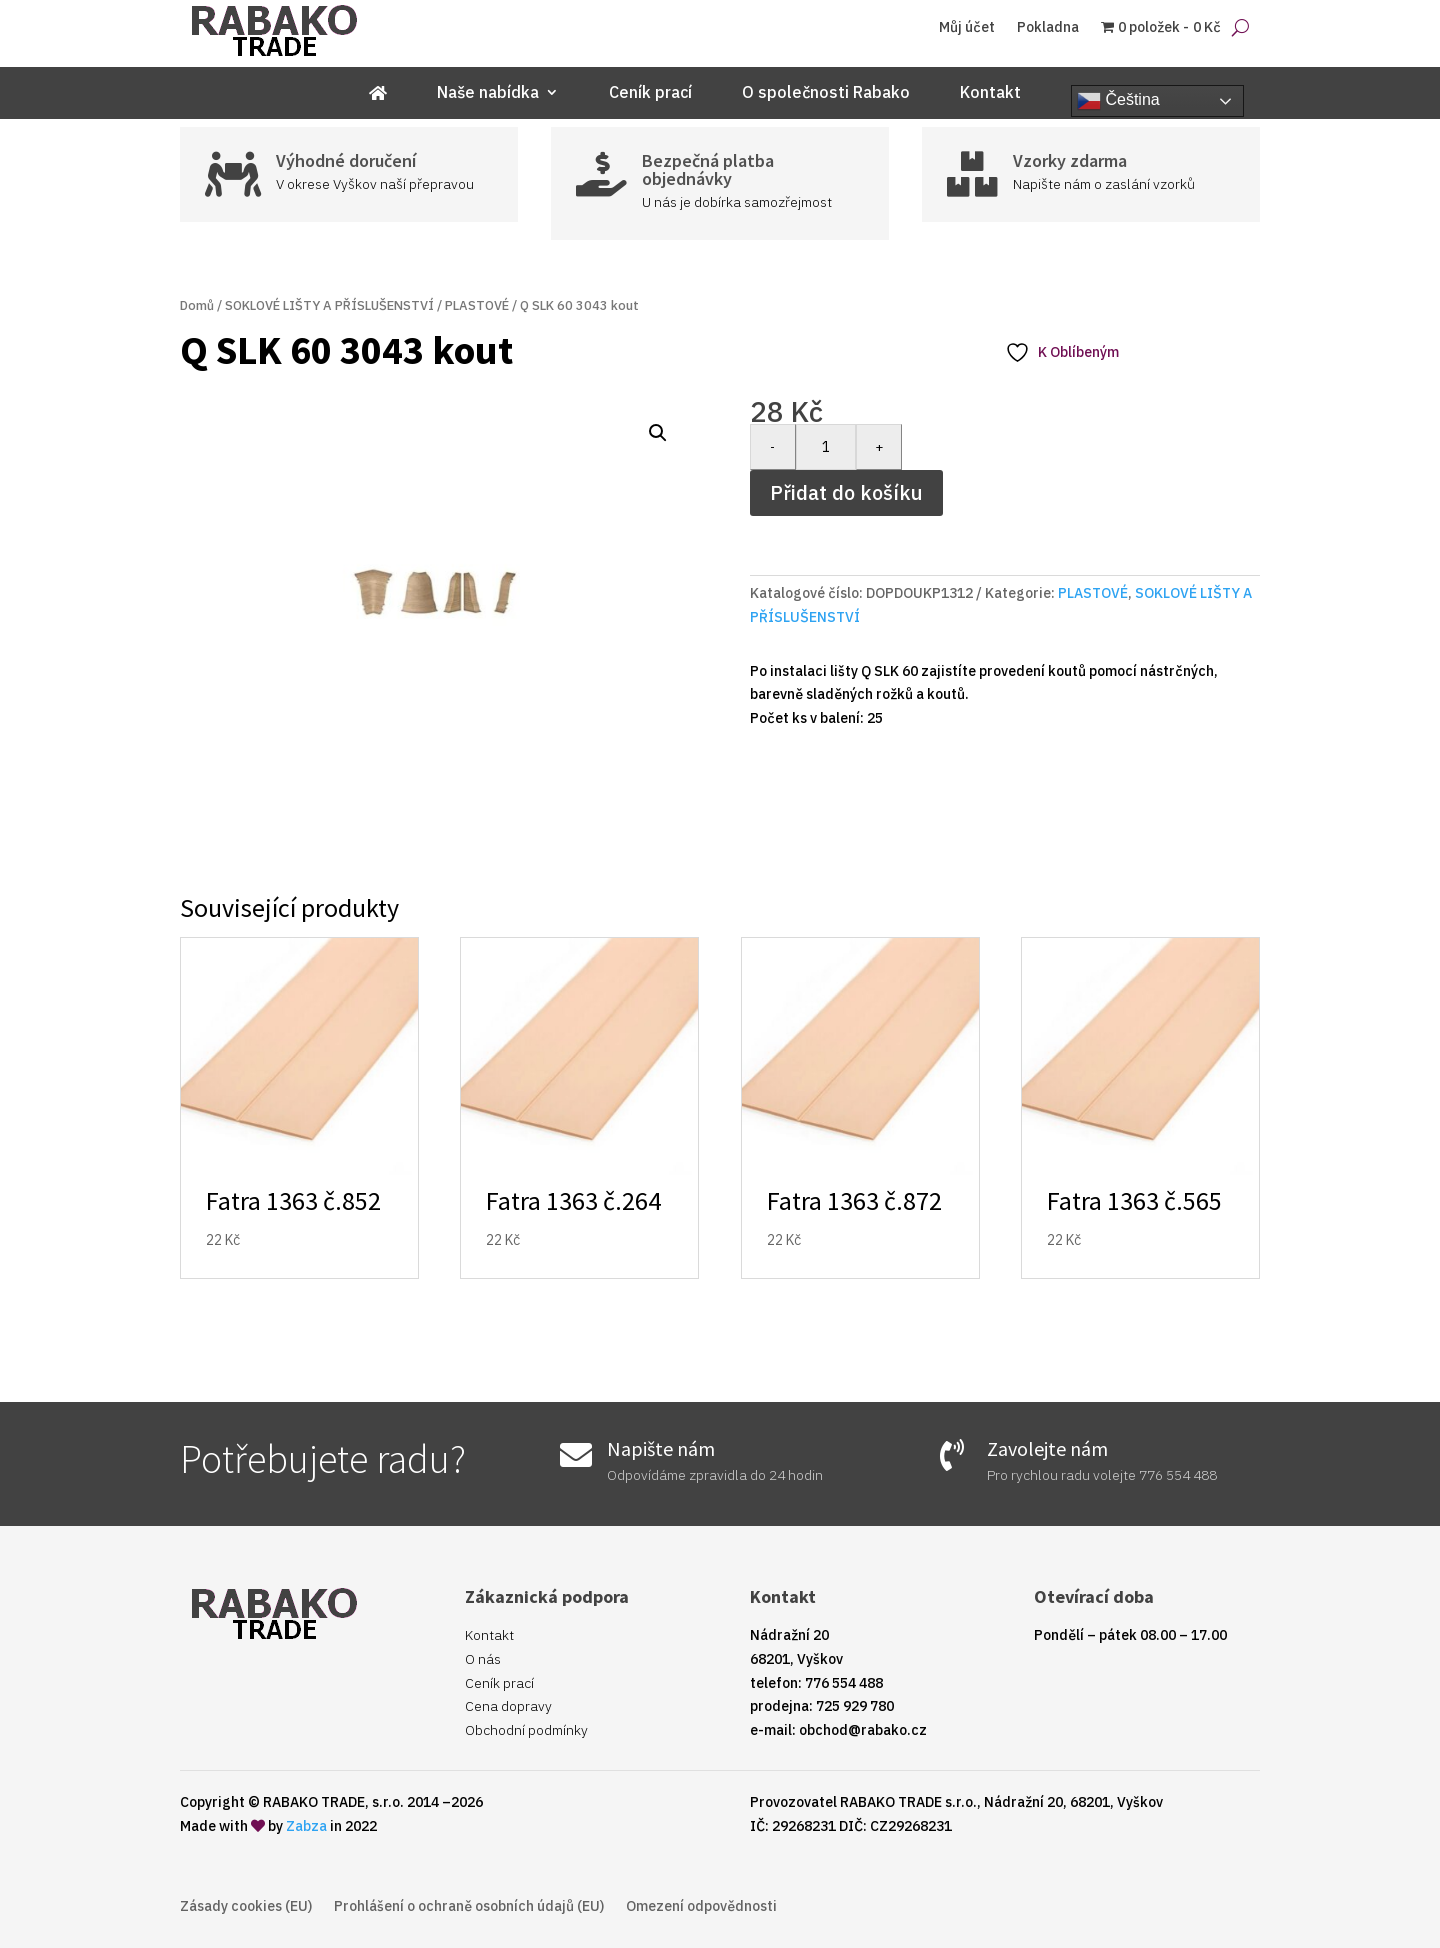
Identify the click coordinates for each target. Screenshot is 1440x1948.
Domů (197, 305)
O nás (483, 1659)
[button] (658, 433)
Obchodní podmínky (526, 1730)
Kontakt (990, 93)
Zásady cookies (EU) (246, 1907)
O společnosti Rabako (826, 93)
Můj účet (967, 28)
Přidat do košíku (846, 492)
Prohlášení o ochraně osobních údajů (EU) (469, 1907)
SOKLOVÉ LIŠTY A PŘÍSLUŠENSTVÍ (329, 305)
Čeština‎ (1118, 101)
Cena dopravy (508, 1706)
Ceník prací (650, 93)
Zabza (306, 1826)
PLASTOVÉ (477, 305)
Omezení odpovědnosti (701, 1907)
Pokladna (1048, 28)
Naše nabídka (488, 93)
